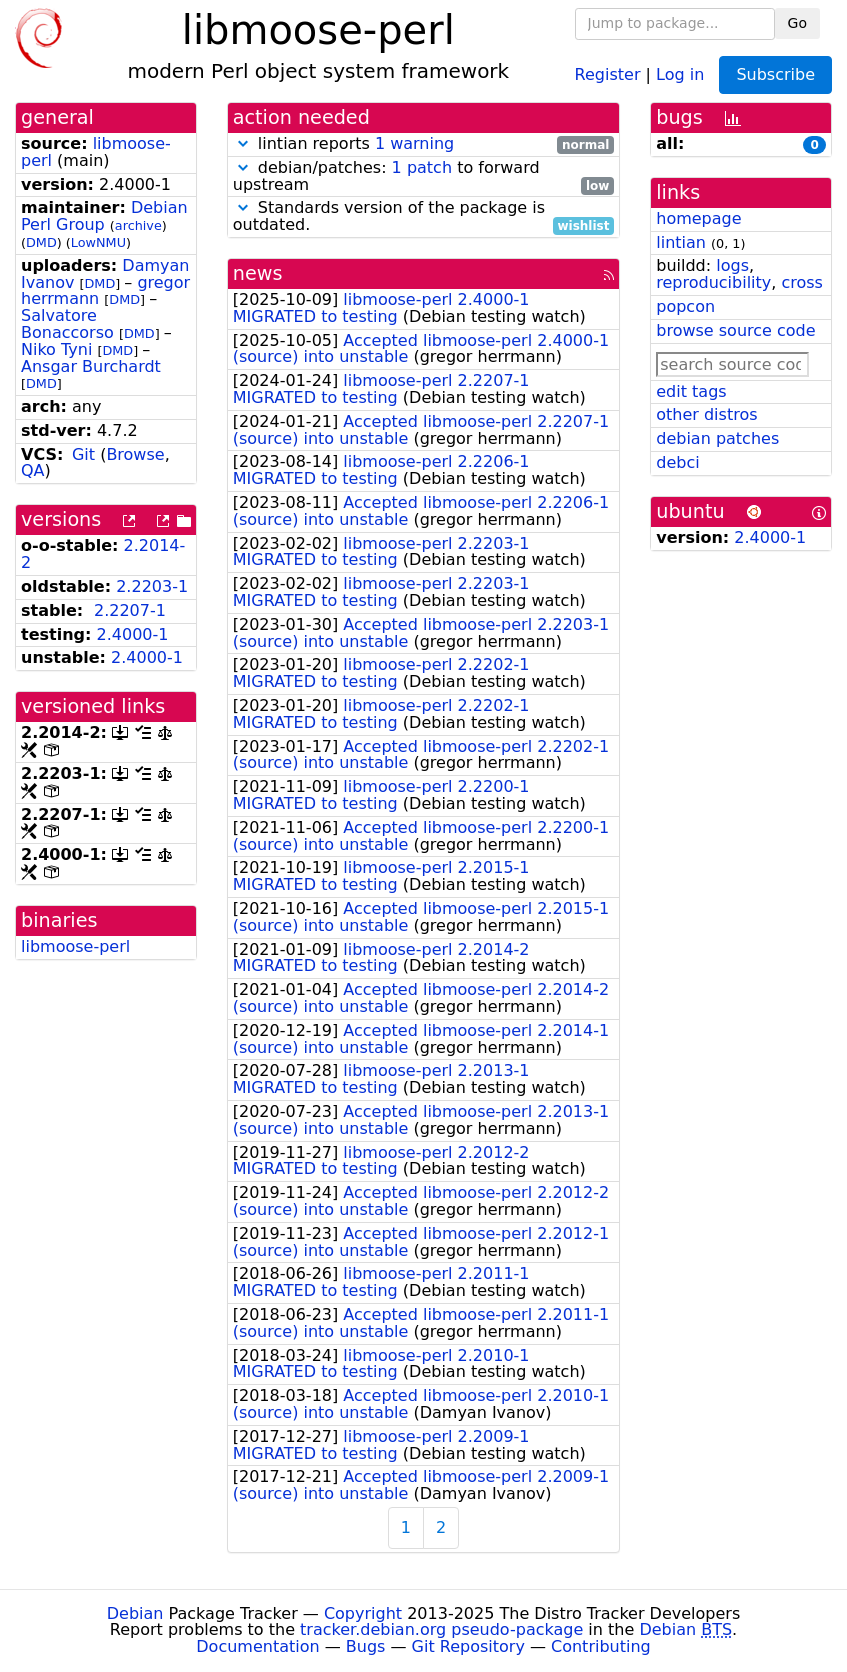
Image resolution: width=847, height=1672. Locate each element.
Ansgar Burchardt (91, 366)
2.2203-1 (152, 586)
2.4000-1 (133, 634)
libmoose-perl (75, 946)
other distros (706, 414)
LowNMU (98, 242)
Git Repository (468, 1646)
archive (138, 225)
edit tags (691, 391)
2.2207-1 (130, 610)
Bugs (366, 1646)
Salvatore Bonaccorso (67, 324)
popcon (685, 306)
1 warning (414, 143)
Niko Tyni (56, 349)
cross (801, 282)
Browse (135, 454)
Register (608, 73)
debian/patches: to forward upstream (424, 177)
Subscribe (775, 74)
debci (677, 462)
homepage (698, 218)
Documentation (257, 1646)
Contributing (601, 1646)
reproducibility (713, 282)
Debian (135, 1613)
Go (797, 23)
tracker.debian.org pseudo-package (441, 1629)
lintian (681, 242)
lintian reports (424, 144)
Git (83, 454)
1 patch (422, 167)
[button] (243, 143)
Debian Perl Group (104, 216)
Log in (680, 73)
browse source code (735, 330)
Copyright (363, 1613)
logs (732, 265)
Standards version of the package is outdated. (424, 217)
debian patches (717, 438)
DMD (41, 242)
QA (33, 470)
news (258, 273)
